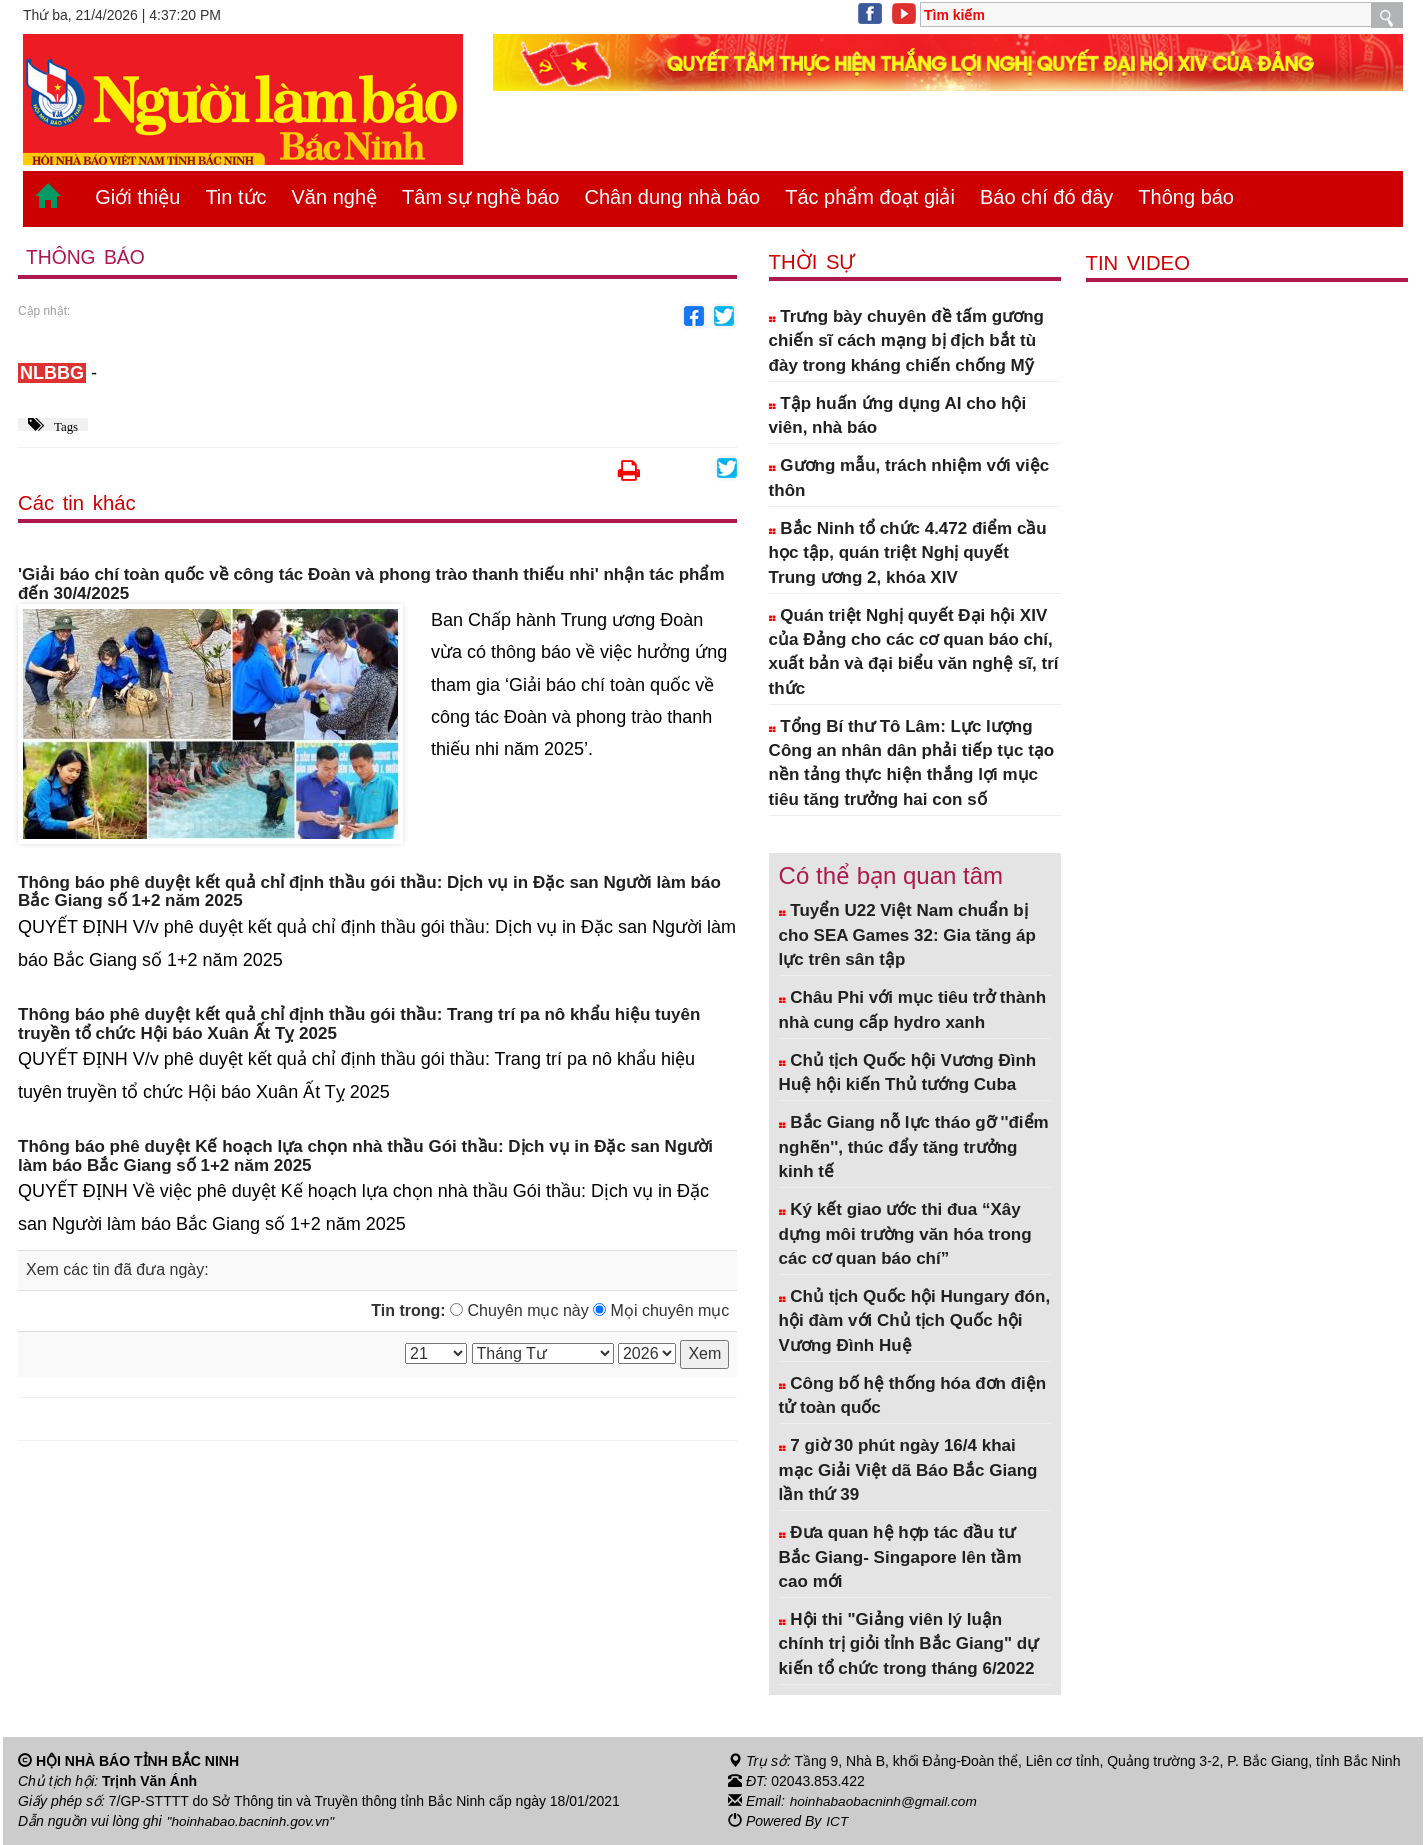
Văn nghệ (335, 197)
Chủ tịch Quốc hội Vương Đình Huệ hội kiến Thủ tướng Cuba (908, 1072)
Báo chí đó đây (1046, 197)
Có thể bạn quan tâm (891, 875)
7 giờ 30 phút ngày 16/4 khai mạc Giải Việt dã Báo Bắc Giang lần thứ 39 (908, 1470)
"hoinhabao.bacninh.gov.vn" (253, 1821)
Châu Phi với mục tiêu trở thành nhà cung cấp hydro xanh (913, 1009)
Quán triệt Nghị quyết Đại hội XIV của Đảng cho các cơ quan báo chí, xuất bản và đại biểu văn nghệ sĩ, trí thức (914, 652)
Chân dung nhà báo (672, 197)
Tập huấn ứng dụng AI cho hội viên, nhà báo (898, 415)
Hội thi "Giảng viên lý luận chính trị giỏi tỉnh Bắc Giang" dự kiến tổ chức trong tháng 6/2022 (909, 1644)
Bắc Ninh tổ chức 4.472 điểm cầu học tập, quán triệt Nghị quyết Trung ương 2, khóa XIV (908, 553)
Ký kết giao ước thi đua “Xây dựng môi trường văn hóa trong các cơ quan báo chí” (905, 1234)
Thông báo (1186, 197)
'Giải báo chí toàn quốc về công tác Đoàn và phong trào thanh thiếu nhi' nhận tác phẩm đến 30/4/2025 (371, 585)
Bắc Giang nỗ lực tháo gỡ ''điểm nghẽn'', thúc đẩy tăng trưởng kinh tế (914, 1147)
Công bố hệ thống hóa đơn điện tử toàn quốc (913, 1395)
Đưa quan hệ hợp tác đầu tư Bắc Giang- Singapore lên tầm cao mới (900, 1557)
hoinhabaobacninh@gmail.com (886, 1801)
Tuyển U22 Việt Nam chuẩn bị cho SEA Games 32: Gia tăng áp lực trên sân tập (907, 935)
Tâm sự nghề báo (480, 197)
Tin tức (235, 197)
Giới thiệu (137, 197)
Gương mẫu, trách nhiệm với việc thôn (909, 477)
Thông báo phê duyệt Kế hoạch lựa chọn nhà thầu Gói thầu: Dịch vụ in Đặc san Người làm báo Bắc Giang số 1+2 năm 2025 (365, 1156)
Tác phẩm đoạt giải (870, 197)
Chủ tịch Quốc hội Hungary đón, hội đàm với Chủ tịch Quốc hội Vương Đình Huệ (915, 1321)
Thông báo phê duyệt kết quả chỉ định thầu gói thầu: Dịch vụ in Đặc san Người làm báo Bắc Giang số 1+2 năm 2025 (369, 892)
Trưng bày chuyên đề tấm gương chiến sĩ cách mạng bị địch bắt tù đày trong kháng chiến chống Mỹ (906, 341)
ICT (837, 1821)
